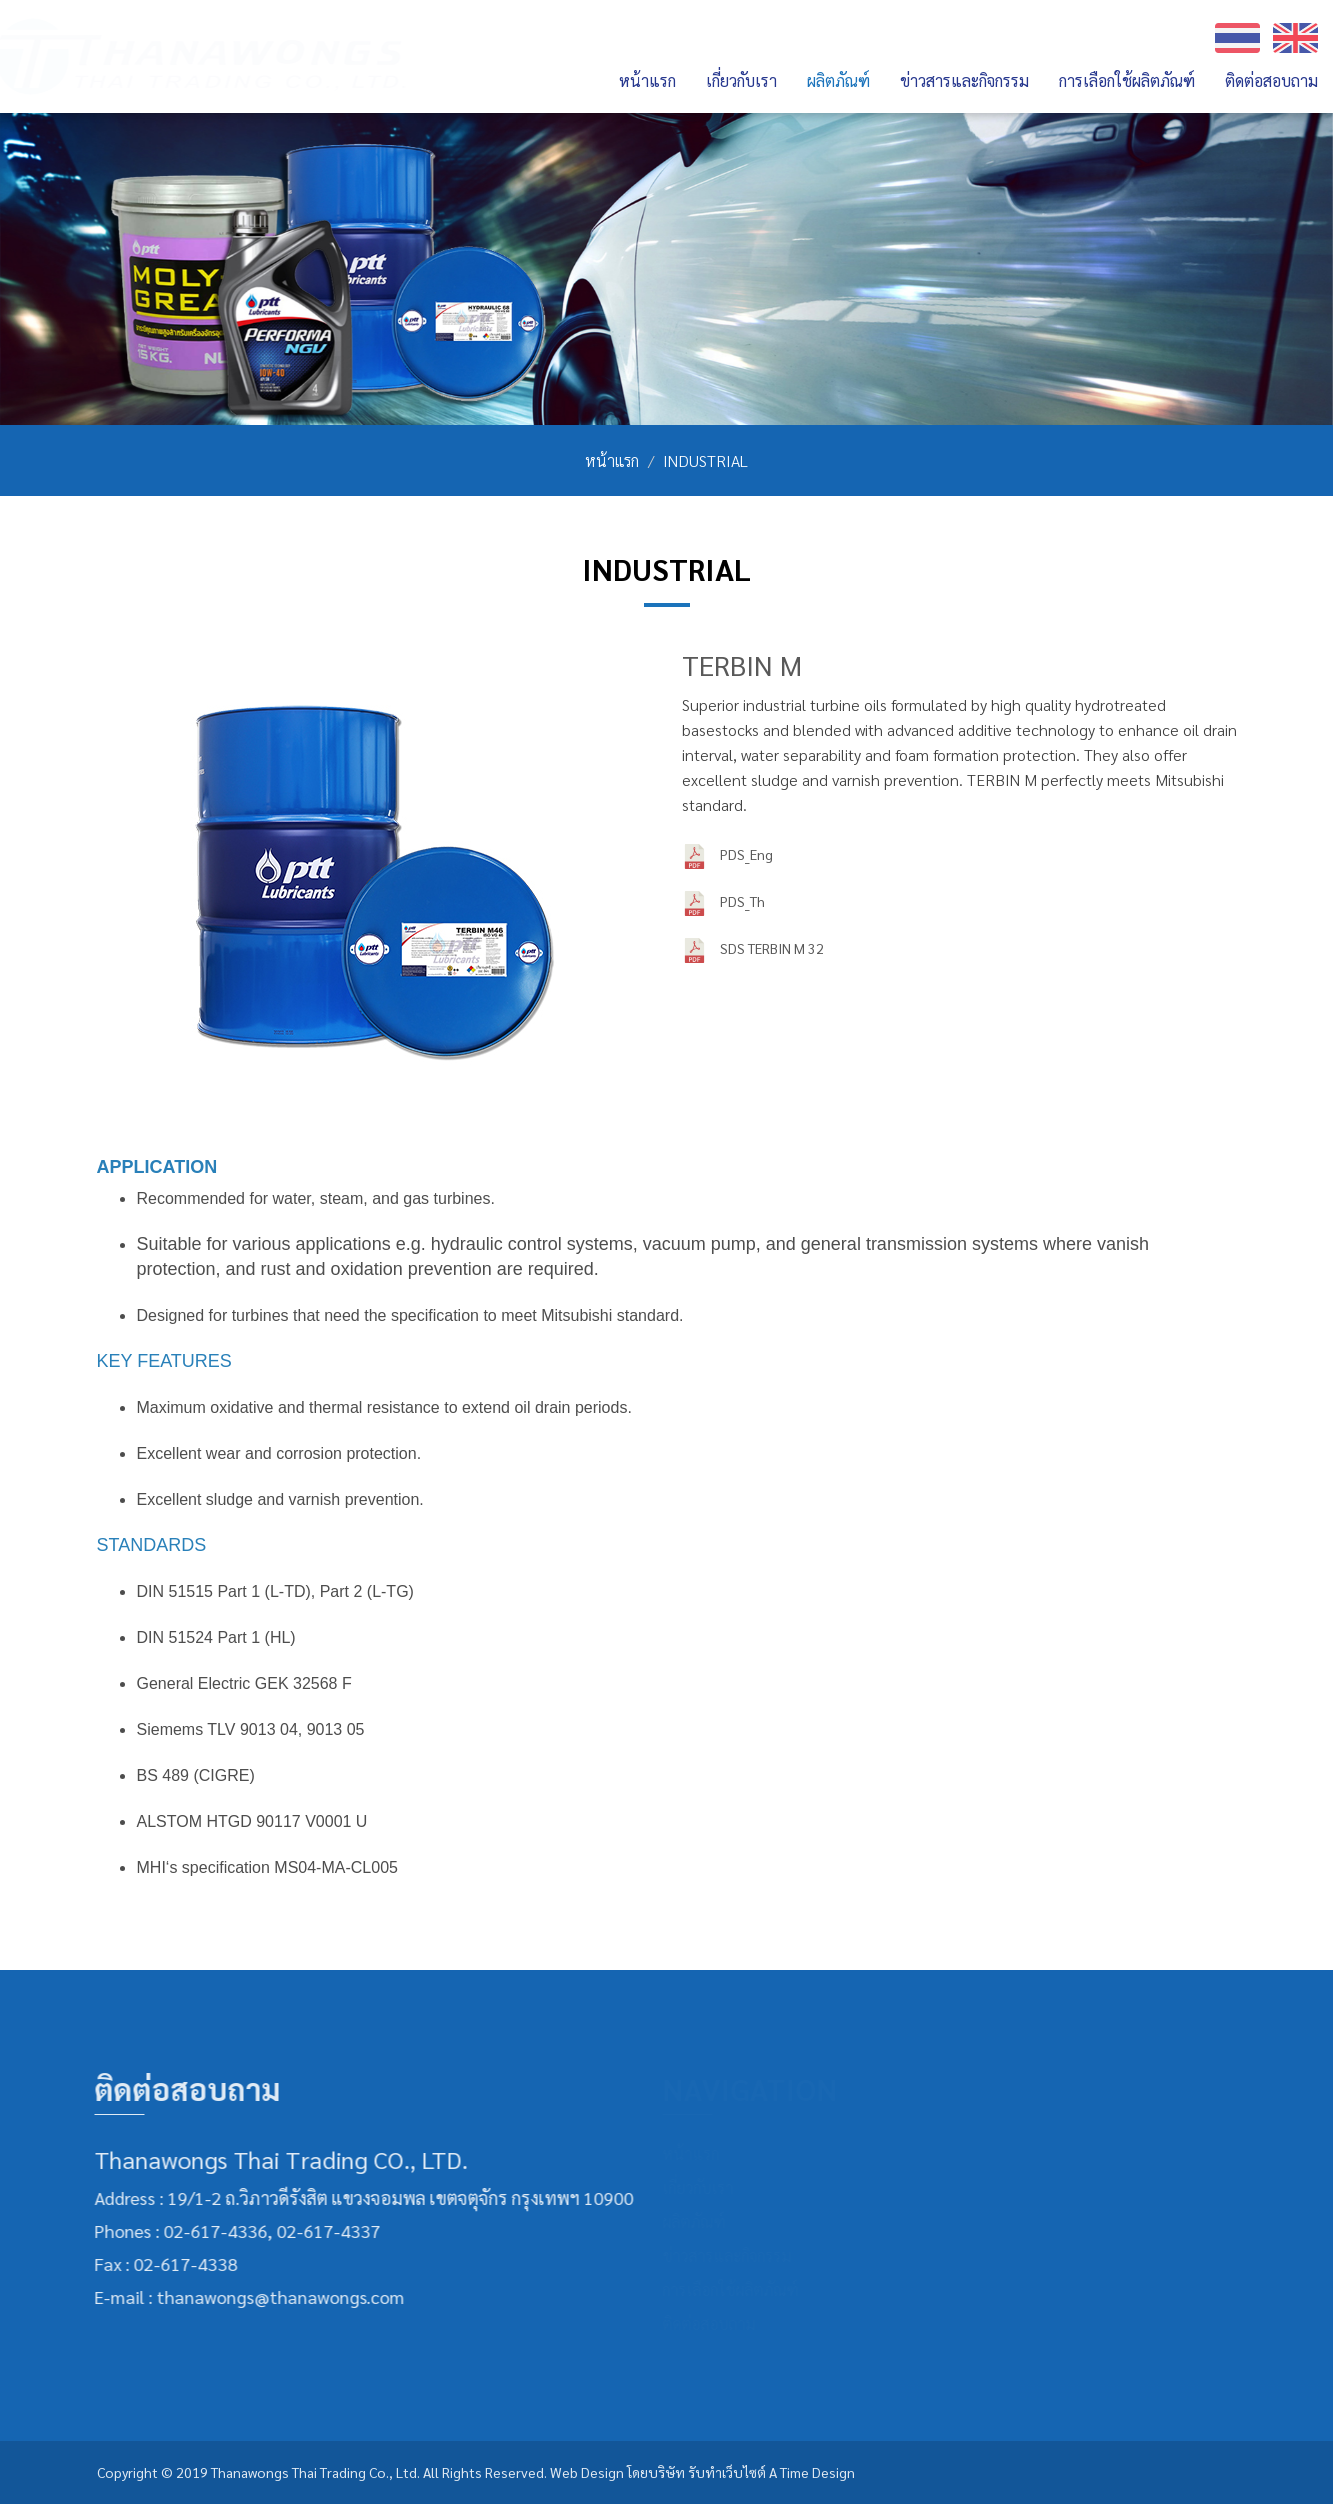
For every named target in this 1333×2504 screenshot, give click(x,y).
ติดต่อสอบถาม (1271, 80)
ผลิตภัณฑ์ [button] (838, 80)
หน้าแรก (647, 80)
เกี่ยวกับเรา (704, 2187)
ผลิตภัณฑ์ (700, 2221)
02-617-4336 (205, 2230)
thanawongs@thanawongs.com (270, 2296)
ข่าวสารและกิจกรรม (964, 80)
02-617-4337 (318, 2230)
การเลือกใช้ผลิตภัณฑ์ (1127, 80)
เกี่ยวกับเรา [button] (741, 80)
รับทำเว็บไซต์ (727, 2472)
